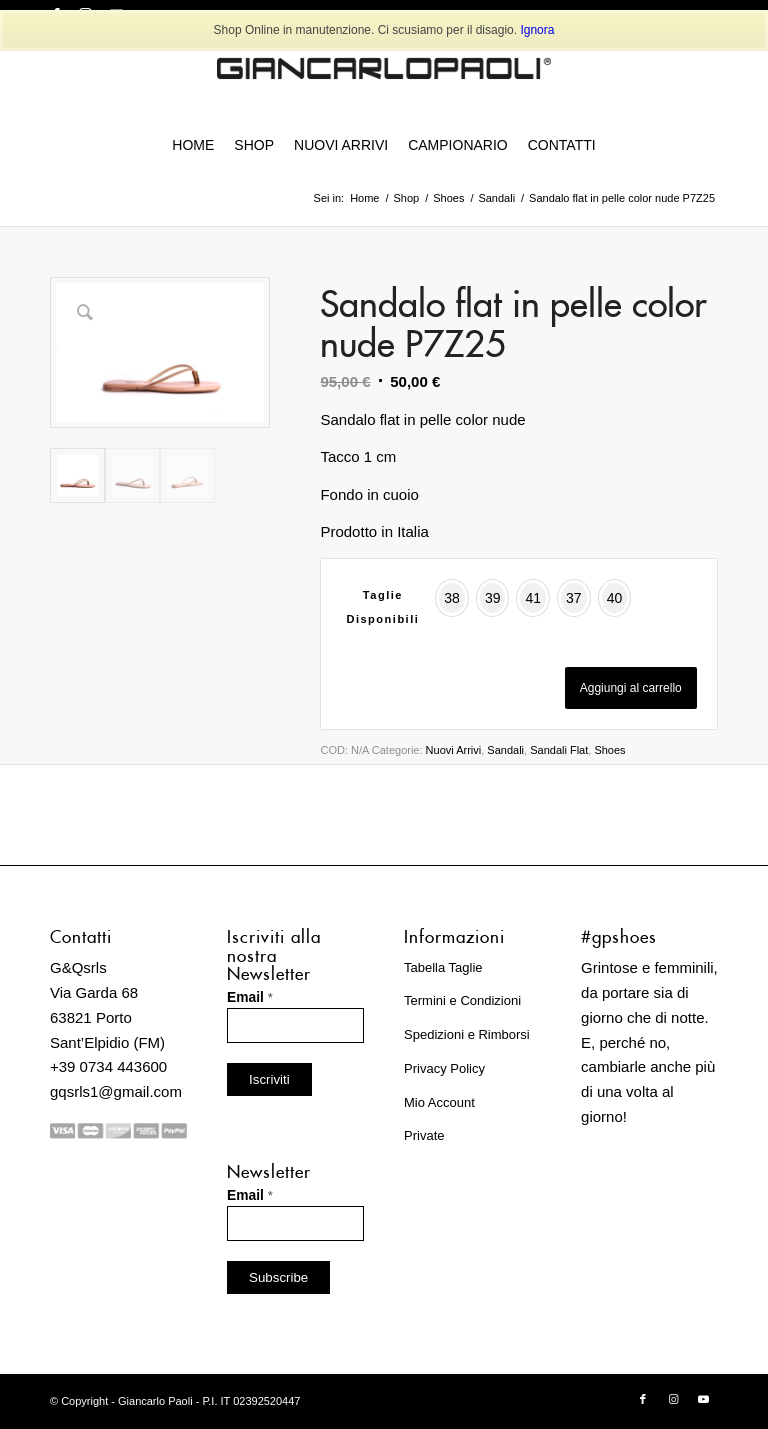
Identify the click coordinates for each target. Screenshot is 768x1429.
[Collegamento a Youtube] (703, 1399)
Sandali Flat (559, 750)
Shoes (609, 750)
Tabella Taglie (443, 967)
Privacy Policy (444, 1068)
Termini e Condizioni (462, 1000)
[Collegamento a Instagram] (673, 1399)
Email (250, 997)
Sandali (505, 750)
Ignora (537, 30)
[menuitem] (193, 145)
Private (424, 1135)
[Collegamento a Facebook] (643, 1399)
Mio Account (439, 1102)
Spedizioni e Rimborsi (467, 1034)
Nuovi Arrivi (454, 750)
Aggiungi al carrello (631, 688)
